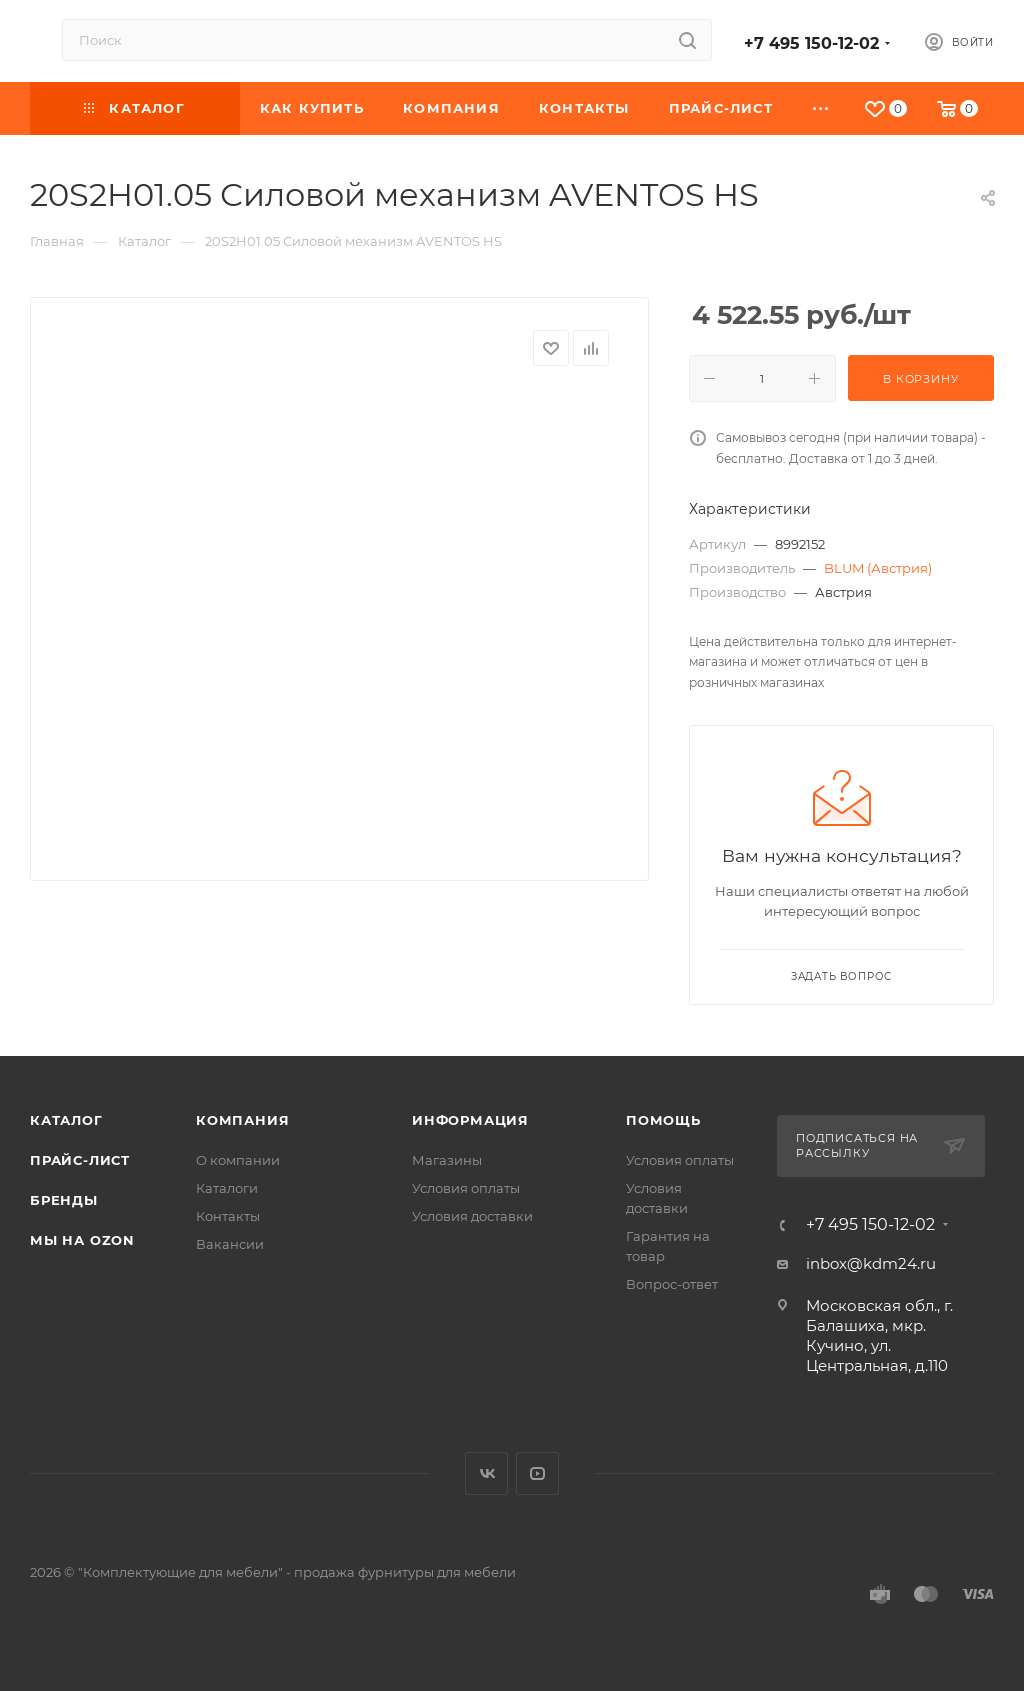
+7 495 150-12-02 (811, 43)
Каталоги (227, 1188)
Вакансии (230, 1244)
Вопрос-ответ (672, 1284)
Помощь (663, 1120)
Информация (470, 1120)
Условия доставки (472, 1216)
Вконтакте (486, 1473)
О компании (238, 1160)
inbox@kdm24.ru (871, 1263)
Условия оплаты (466, 1188)
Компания (242, 1120)
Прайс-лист (80, 1160)
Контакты (228, 1216)
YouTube (537, 1473)
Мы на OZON (82, 1240)
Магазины (447, 1160)
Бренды (64, 1200)
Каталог (66, 1120)
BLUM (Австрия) (878, 568)
